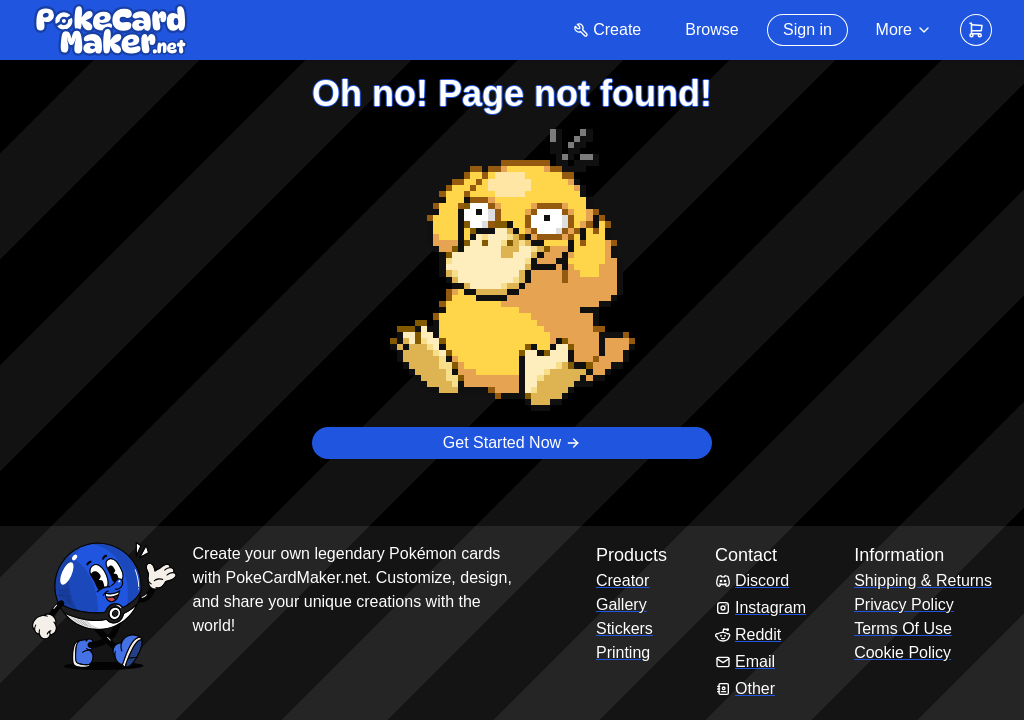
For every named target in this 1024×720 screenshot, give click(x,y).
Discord (752, 580)
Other (745, 688)
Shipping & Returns (923, 580)
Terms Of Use (903, 628)
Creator (622, 580)
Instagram (760, 607)
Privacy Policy (904, 604)
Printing (623, 652)
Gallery (621, 604)
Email (745, 661)
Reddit (748, 634)
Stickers (624, 628)
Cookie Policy (902, 652)
